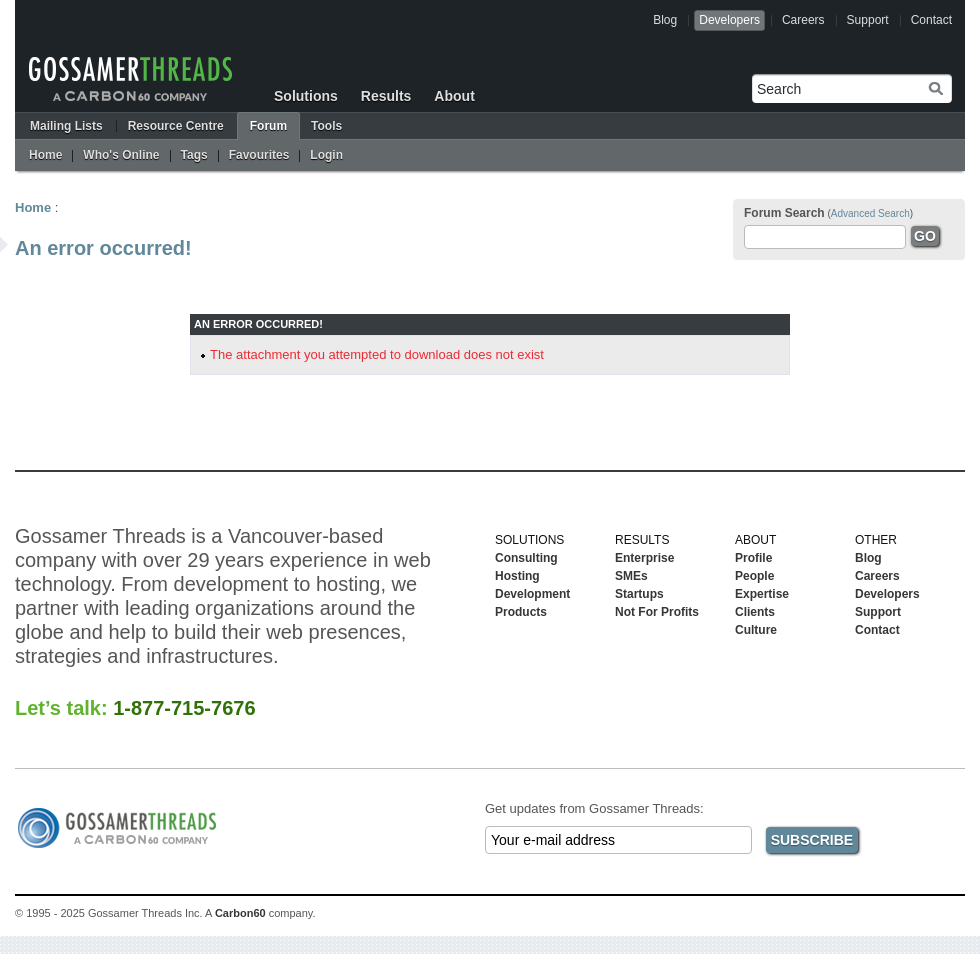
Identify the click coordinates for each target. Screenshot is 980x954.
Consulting (526, 558)
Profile (753, 558)
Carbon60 (240, 913)
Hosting (517, 576)
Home (45, 155)
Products (521, 612)
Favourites (259, 155)
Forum (268, 126)
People (754, 576)
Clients (755, 612)
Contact (931, 20)
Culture (756, 630)
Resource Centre (176, 126)
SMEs (631, 576)
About (454, 96)
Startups (639, 594)
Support (868, 20)
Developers (729, 20)
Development (532, 594)
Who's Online (121, 155)
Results (386, 96)
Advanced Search (870, 213)
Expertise (762, 594)
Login (326, 155)
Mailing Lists (66, 126)
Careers (803, 20)
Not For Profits (657, 612)
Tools (326, 126)
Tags (194, 155)
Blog (665, 20)
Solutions (306, 96)
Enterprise (644, 558)
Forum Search (784, 213)
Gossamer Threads (130, 79)
